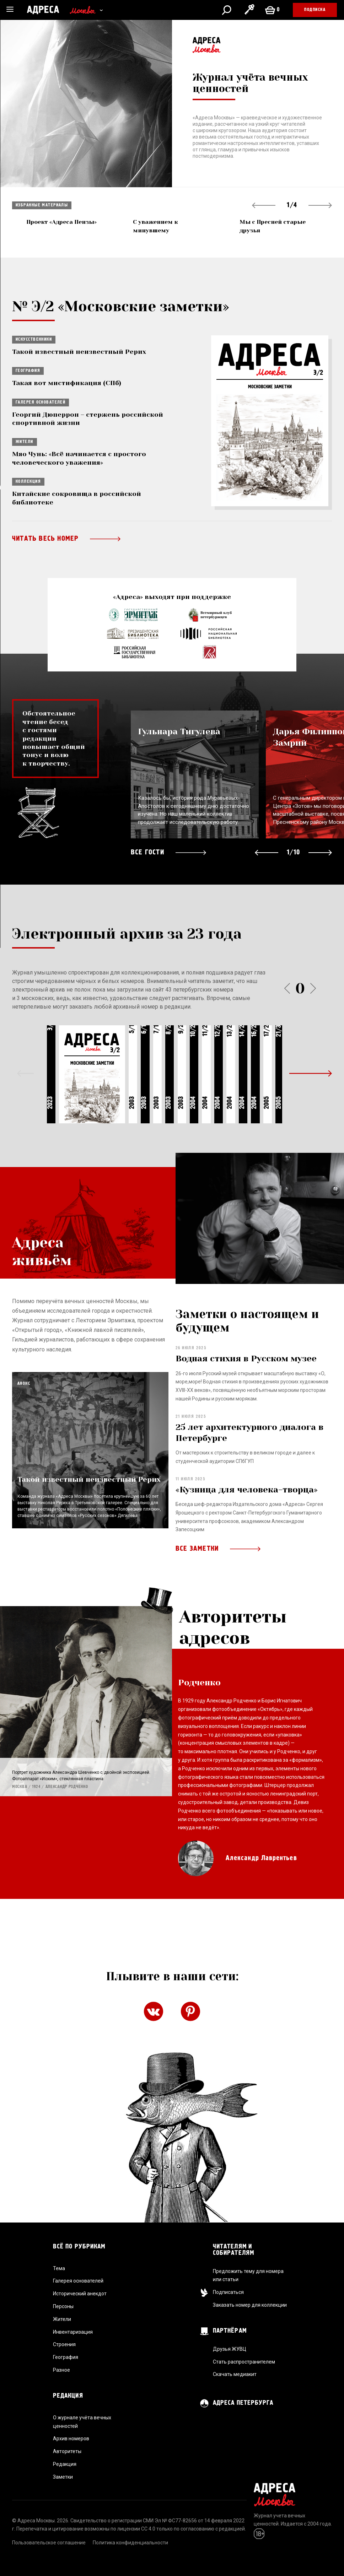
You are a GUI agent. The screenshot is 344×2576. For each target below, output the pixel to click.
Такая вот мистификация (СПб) (66, 383)
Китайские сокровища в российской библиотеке (76, 498)
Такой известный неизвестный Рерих (79, 351)
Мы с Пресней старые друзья (273, 226)
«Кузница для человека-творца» (247, 1532)
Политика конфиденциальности (130, 2542)
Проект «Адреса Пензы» (61, 221)
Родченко (199, 1706)
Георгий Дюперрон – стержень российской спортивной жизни (87, 418)
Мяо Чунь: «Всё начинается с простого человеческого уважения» (79, 458)
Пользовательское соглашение (49, 2542)
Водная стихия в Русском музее (246, 1400)
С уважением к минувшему (155, 226)
